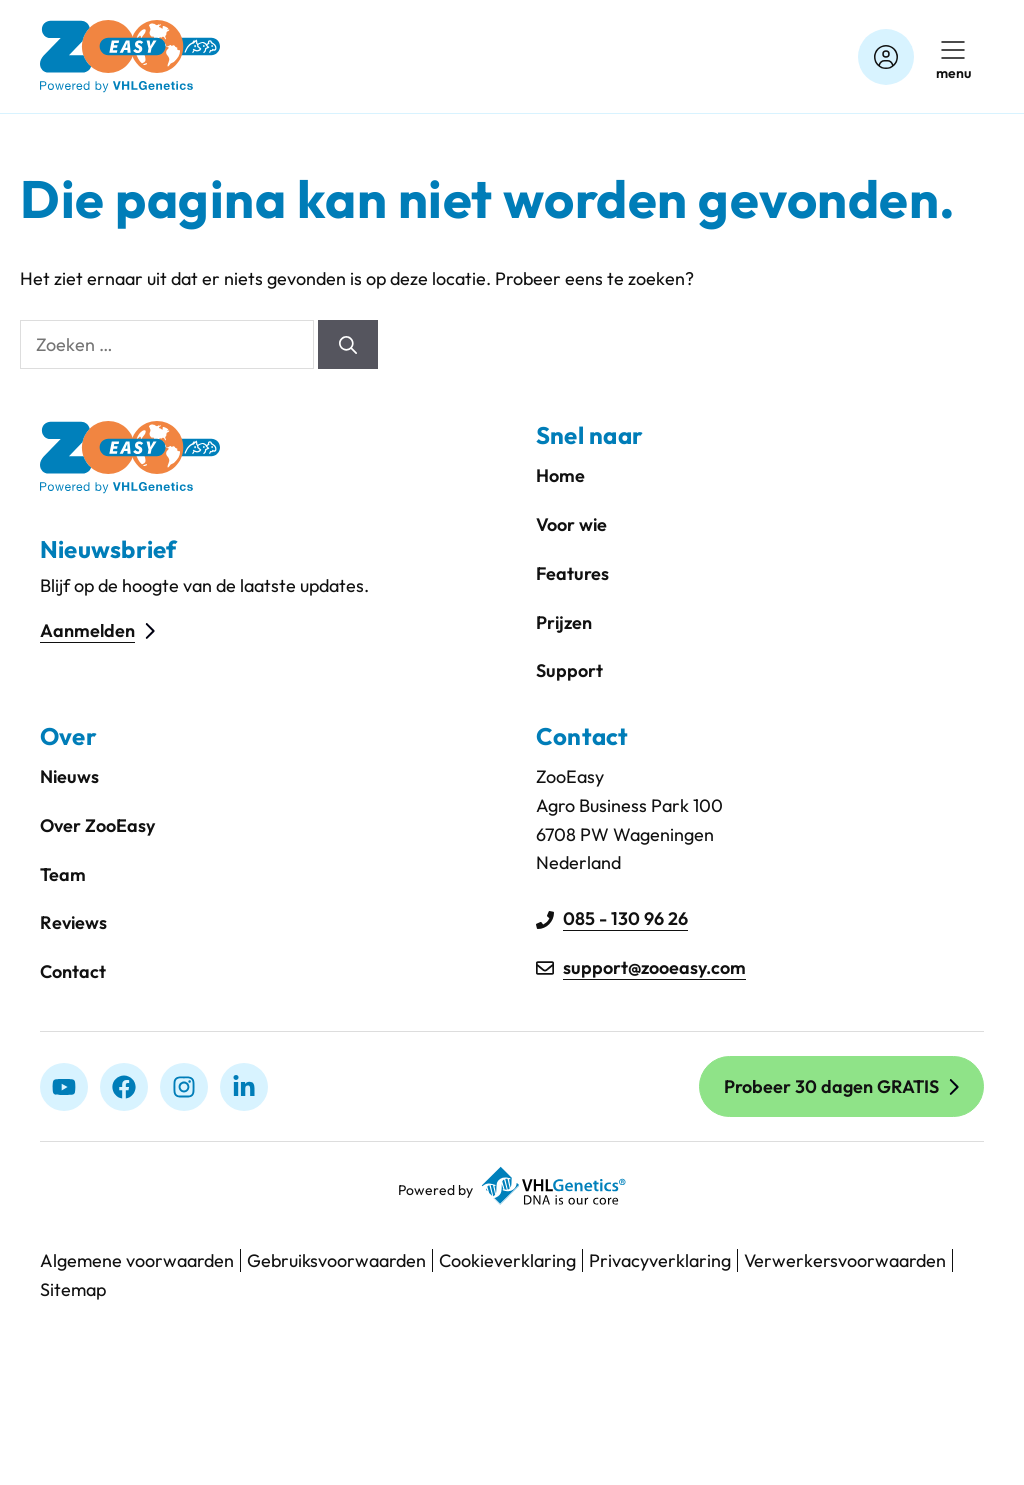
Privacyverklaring (660, 1260)
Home (560, 475)
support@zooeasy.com (654, 967)
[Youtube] (64, 1087)
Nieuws (69, 776)
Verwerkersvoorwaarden (845, 1260)
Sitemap (73, 1289)
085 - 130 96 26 (625, 918)
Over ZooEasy (97, 825)
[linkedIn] (244, 1087)
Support (569, 670)
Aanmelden (87, 630)
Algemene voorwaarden (137, 1260)
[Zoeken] (348, 344)
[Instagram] (184, 1087)
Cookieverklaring (507, 1260)
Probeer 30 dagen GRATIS (831, 1086)
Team (63, 874)
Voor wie (571, 524)
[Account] (886, 57)
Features (572, 573)
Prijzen (564, 622)
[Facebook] (124, 1087)
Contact (73, 971)
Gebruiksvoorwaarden (336, 1260)
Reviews (73, 922)
